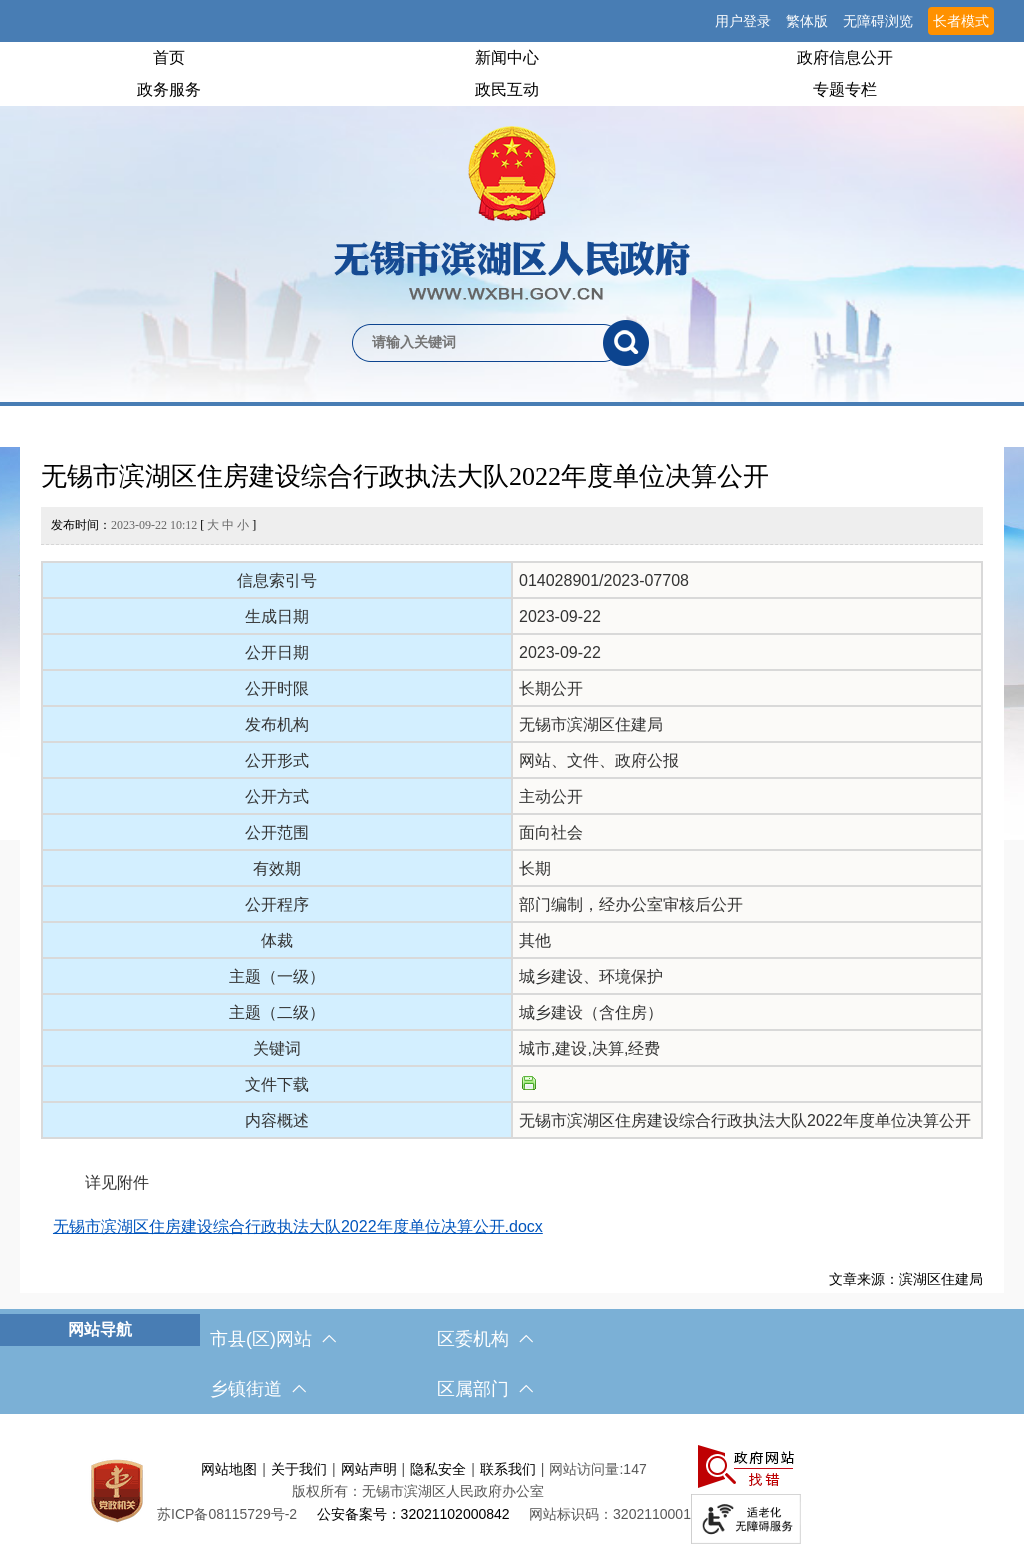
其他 (535, 940)
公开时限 (277, 688)
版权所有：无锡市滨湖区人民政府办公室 (418, 1491)
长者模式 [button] (961, 21)
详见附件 (101, 1182)
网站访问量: (586, 1469)
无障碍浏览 (878, 21)
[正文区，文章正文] (511, 870)
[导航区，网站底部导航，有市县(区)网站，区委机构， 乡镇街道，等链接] (512, 1364)
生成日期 (277, 616)
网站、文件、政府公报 (599, 760)
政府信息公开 (845, 57)
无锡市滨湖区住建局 (591, 724)
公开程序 (277, 904)
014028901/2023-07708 (604, 580)
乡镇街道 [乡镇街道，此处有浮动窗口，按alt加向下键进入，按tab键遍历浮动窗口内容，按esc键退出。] (258, 1389)
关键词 (277, 1048)
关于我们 (299, 1469)
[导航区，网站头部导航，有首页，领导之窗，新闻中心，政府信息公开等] (512, 74)
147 (634, 1469)
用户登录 (743, 21)
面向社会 (551, 832)
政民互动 (507, 89)
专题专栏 (845, 89)
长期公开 (551, 688)
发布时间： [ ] (153, 525)
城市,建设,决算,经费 (589, 1048)
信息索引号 (277, 580)
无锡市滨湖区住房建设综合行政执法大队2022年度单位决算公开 (405, 476)
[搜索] (626, 343)
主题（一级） (277, 976)
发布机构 (277, 724)
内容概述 (277, 1120)
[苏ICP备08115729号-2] (227, 1514)
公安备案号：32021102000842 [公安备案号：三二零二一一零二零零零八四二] (413, 1514)
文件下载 (277, 1084)
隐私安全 (438, 1469)
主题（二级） (277, 1012)
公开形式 (277, 760)
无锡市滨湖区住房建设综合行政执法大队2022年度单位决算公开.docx (298, 1226)
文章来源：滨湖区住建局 (906, 1279)
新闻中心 (507, 57)
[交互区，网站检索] (512, 310)
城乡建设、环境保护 (591, 976)
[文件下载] (529, 1084)
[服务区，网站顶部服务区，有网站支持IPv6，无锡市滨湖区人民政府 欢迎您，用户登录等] (512, 21)
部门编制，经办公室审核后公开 (631, 904)
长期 (535, 868)
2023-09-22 (560, 616)
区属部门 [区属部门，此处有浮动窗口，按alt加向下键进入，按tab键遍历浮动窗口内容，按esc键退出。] (485, 1389)
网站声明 (369, 1469)
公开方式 (277, 796)
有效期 (277, 868)
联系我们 (508, 1469)
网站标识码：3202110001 (610, 1514)
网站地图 (229, 1469)
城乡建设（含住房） (591, 1012)
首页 (169, 57)
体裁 (277, 940)
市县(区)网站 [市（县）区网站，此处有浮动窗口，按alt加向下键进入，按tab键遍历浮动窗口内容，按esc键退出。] (273, 1339)
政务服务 (169, 89)
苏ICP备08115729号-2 (227, 1514)
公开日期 (277, 652)
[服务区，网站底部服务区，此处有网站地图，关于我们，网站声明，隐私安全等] (512, 1491)
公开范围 (277, 832)
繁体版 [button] (807, 21)
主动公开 (551, 796)
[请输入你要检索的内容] (477, 343)
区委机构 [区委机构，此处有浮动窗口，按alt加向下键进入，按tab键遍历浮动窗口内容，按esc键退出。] (485, 1339)
